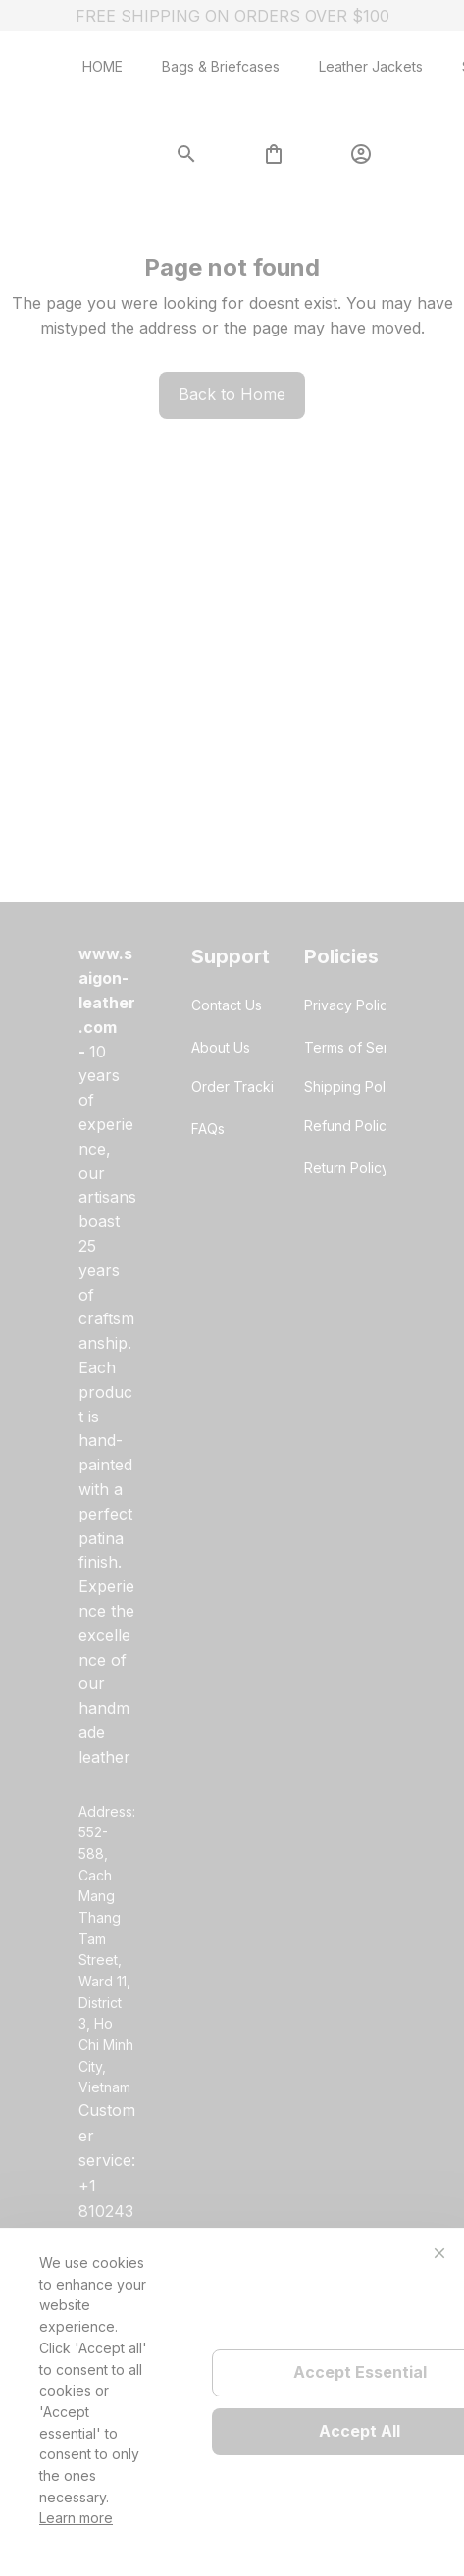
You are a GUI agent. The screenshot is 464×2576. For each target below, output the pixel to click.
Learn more (76, 2517)
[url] (107, 990)
